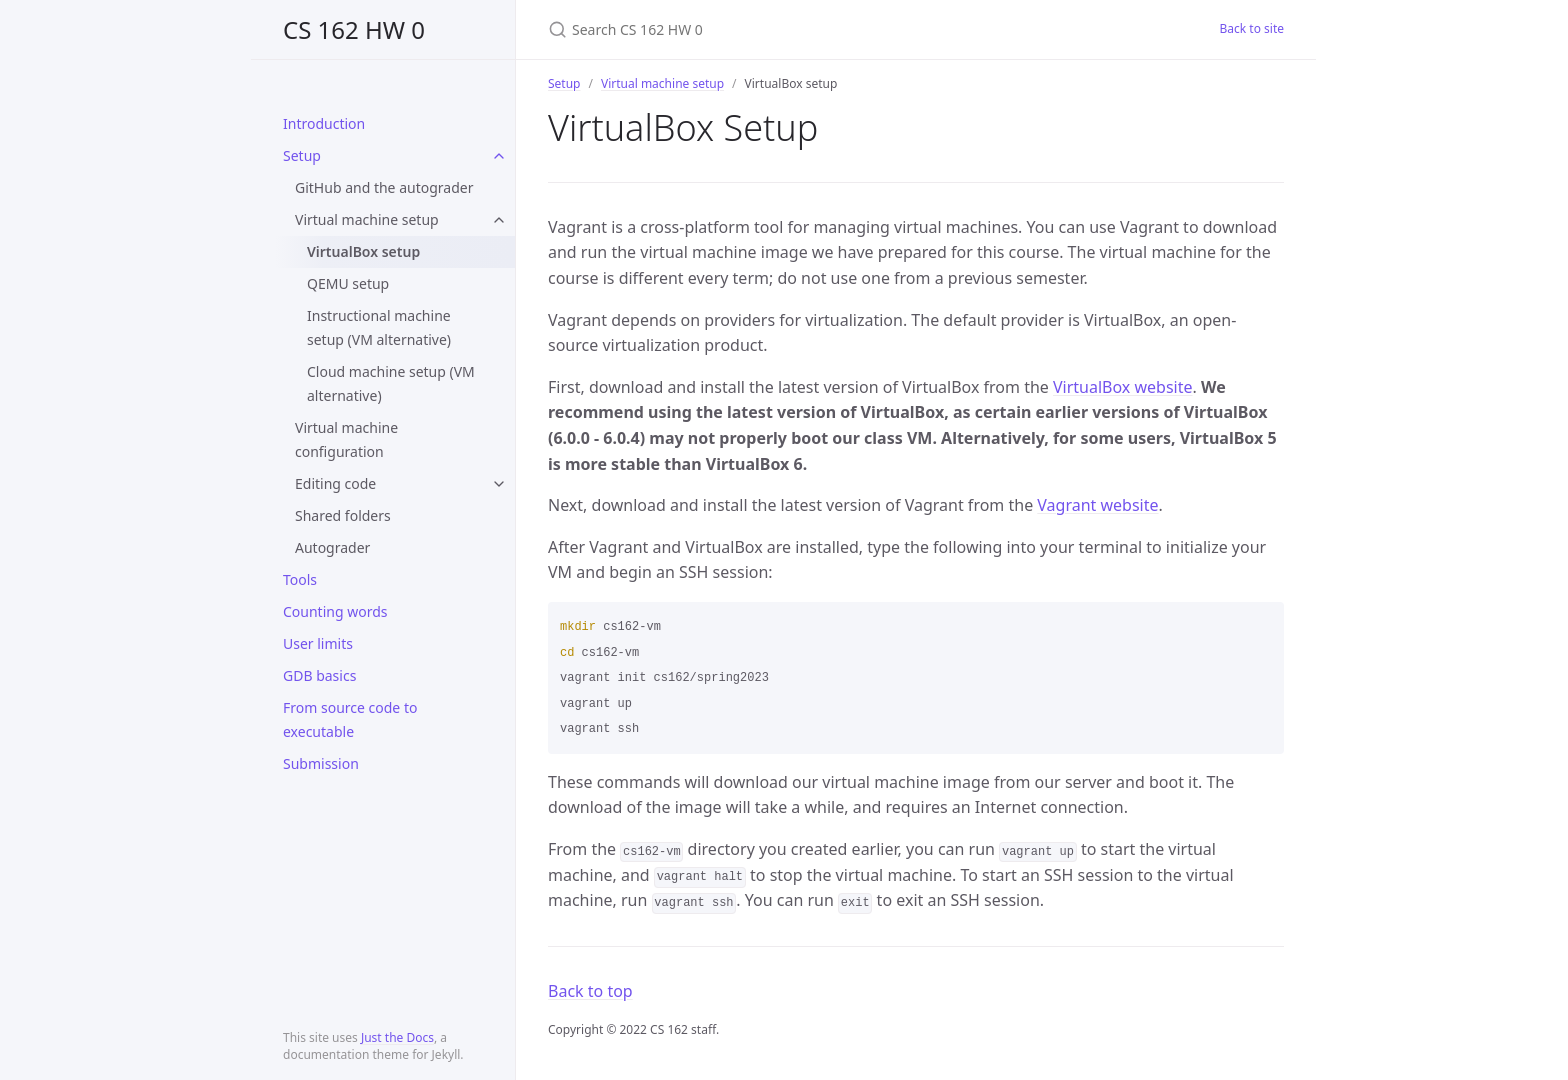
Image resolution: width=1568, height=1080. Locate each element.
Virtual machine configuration (346, 439)
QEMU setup (348, 283)
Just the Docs (397, 1037)
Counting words (335, 611)
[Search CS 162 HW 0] (784, 29)
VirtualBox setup (363, 251)
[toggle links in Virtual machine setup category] (499, 220)
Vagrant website (1097, 505)
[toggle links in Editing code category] (499, 484)
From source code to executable (350, 719)
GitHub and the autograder (384, 187)
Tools (300, 579)
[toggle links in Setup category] (499, 156)
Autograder (332, 547)
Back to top (590, 991)
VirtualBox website (1123, 387)
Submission (321, 763)
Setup (302, 155)
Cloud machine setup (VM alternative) (391, 383)
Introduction (324, 123)
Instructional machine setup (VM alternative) (379, 327)
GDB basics (319, 675)
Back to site (1252, 28)
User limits (318, 643)
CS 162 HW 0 (354, 29)
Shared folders (343, 515)
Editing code (335, 483)
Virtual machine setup (367, 219)
